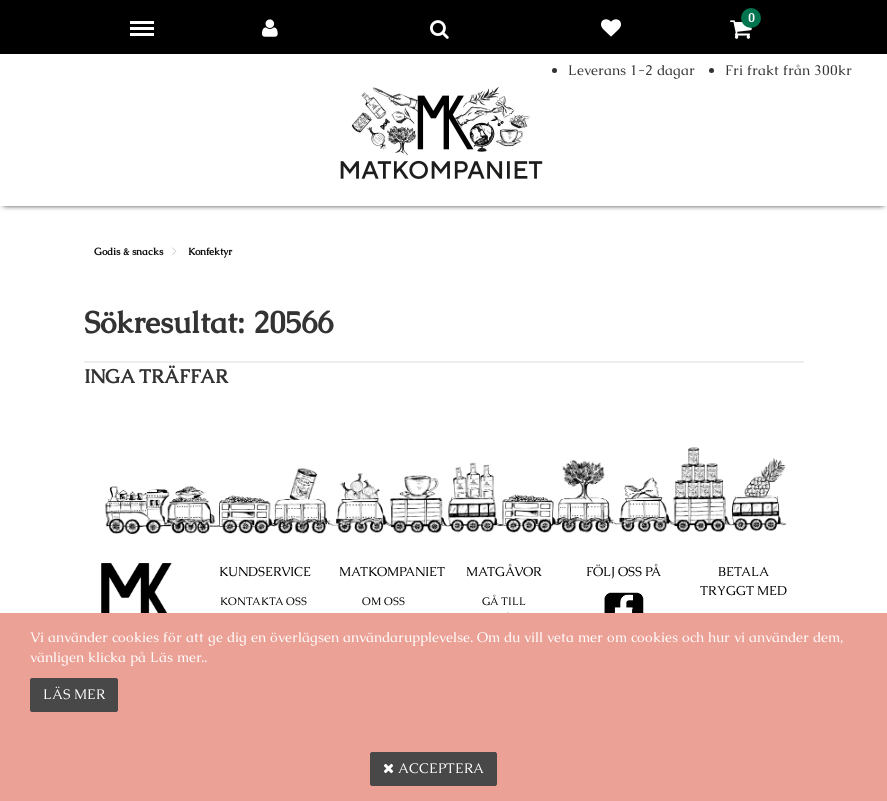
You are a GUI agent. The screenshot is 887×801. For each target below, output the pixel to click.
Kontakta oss (263, 601)
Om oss (383, 601)
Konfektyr (210, 251)
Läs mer (74, 694)
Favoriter (615, 28)
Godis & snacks (128, 251)
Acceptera (433, 768)
